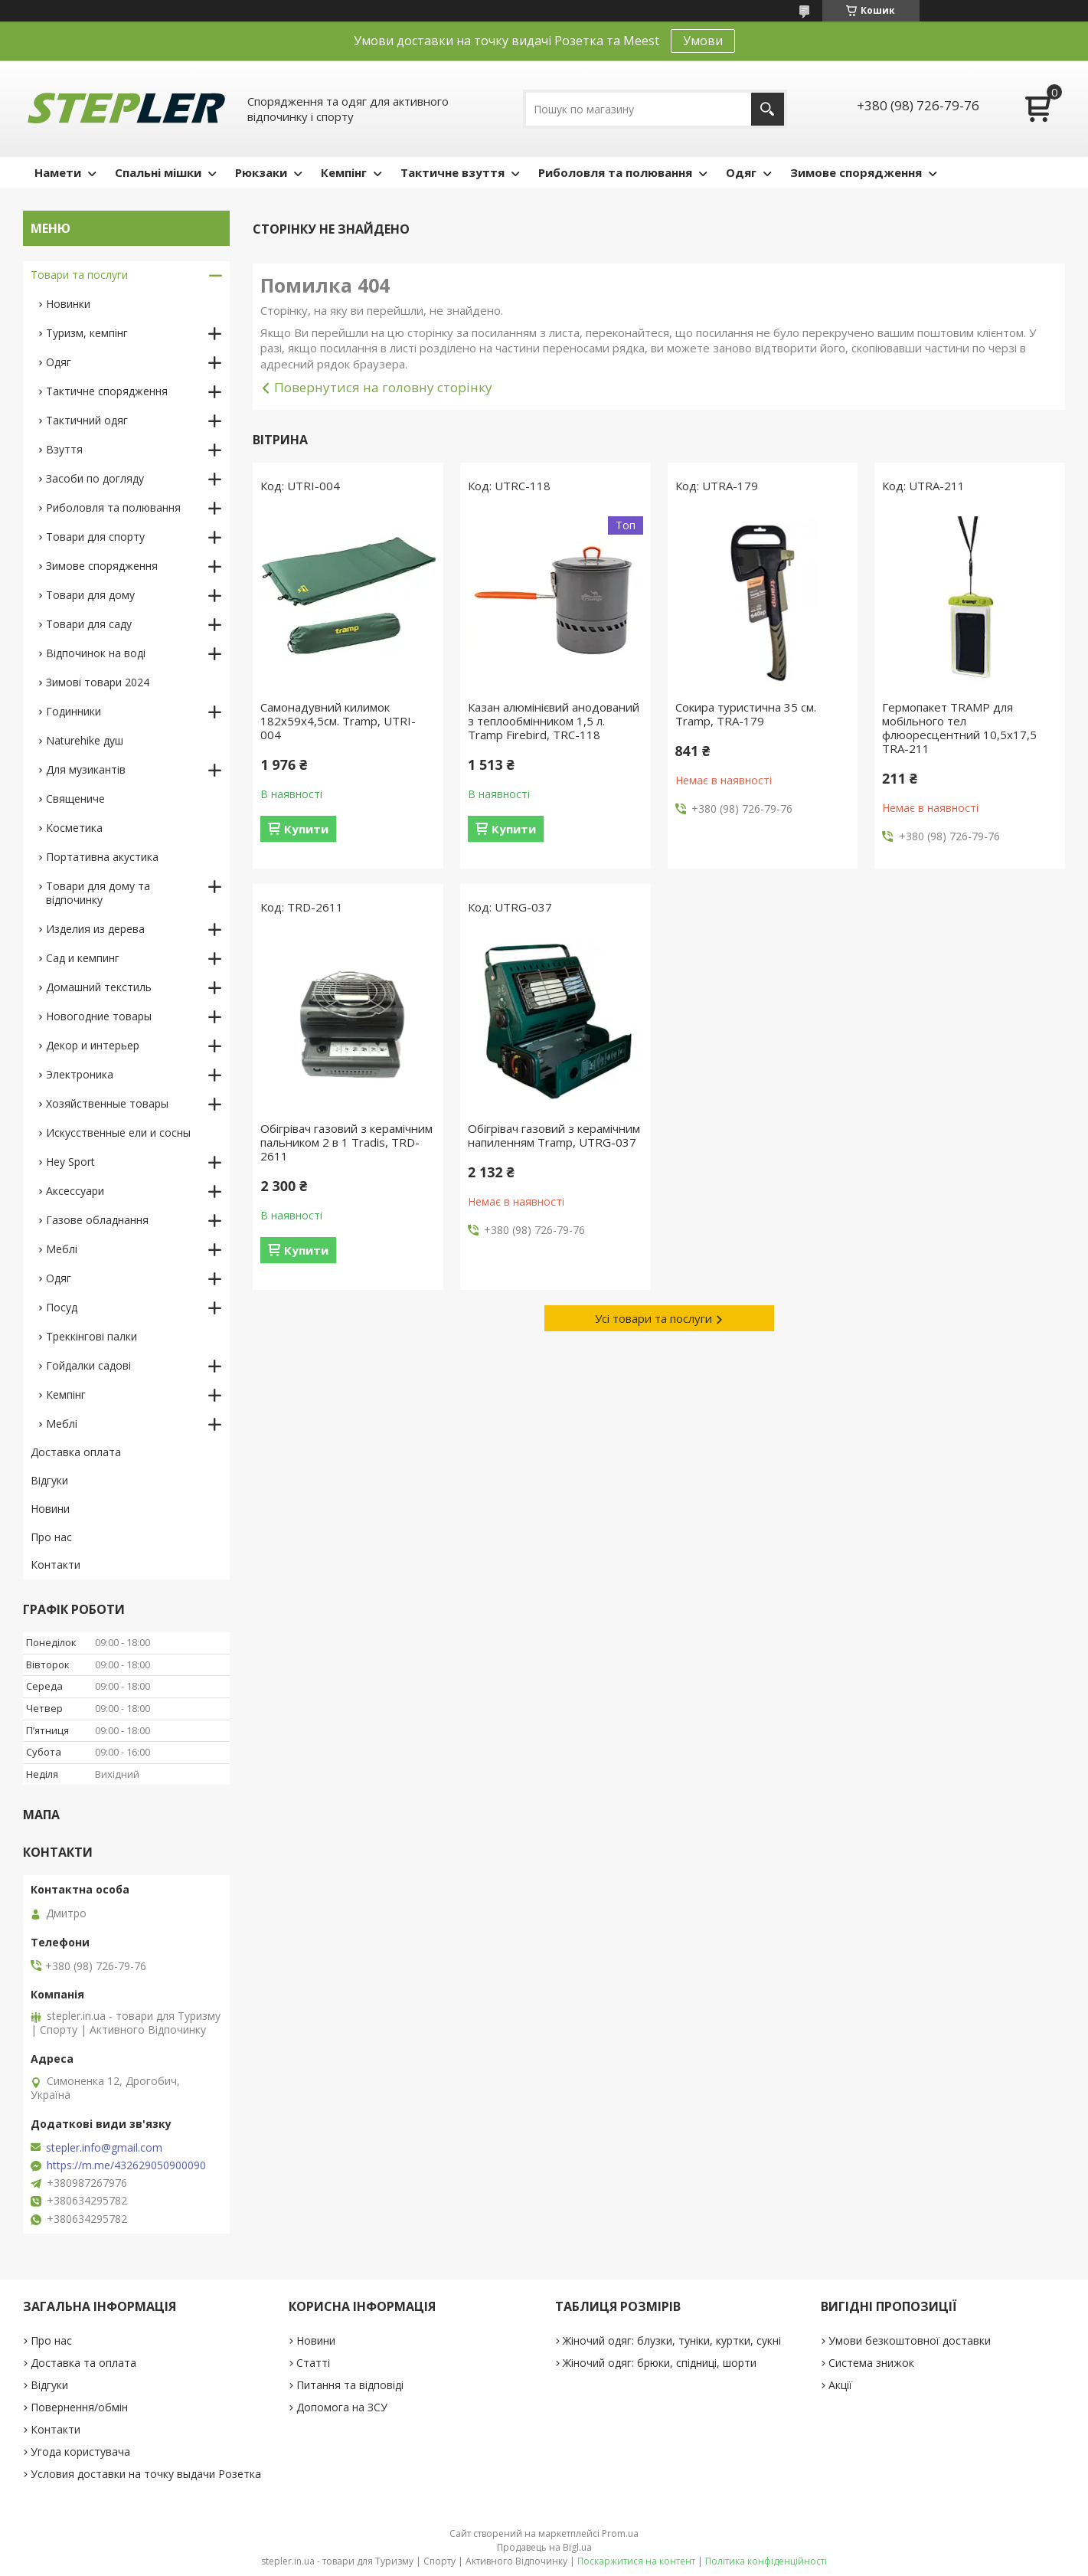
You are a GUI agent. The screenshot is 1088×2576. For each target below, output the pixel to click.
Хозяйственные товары (107, 1103)
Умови (703, 40)
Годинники (73, 711)
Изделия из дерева (95, 928)
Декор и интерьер (92, 1045)
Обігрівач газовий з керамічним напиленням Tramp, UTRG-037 (554, 1135)
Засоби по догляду (95, 478)
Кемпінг (344, 172)
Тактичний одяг (87, 420)
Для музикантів (86, 769)
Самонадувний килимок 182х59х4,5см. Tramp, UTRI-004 (338, 720)
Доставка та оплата (83, 2362)
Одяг (741, 172)
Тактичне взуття (452, 172)
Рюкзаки (261, 172)
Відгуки (49, 1480)
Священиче (75, 798)
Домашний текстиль (99, 987)
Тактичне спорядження (107, 391)
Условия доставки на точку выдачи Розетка (146, 2473)
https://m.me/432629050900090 (126, 2165)
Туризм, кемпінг (87, 333)
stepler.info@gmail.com (104, 2148)
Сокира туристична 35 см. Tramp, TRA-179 (745, 714)
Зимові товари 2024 (97, 682)
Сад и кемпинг (82, 958)
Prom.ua (620, 2533)
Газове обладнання (97, 1220)
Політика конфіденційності (766, 2561)
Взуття (64, 449)
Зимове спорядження (856, 172)
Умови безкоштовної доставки (909, 2340)
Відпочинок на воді (95, 653)
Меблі (61, 1249)
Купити (306, 828)
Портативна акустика (102, 856)
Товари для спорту (95, 536)
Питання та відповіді (350, 2385)
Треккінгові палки (91, 1336)
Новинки (68, 303)
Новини (50, 1508)
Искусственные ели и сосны (118, 1132)
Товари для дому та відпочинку (98, 893)
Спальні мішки (158, 172)
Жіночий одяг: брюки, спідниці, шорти (659, 2362)
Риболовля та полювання (615, 172)
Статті (313, 2362)
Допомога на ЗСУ (341, 2407)
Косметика (74, 827)
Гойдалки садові (88, 1365)
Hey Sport (70, 1161)
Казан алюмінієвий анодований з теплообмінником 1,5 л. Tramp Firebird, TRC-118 (553, 720)
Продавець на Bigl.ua (544, 2547)
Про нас (51, 1537)
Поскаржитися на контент (636, 2561)
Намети (57, 172)
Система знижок (871, 2362)
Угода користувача (80, 2451)
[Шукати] (767, 109)
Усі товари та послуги (653, 1318)
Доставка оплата (76, 1452)
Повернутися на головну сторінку (383, 387)
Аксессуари (75, 1190)
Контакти (55, 1564)
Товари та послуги (79, 274)
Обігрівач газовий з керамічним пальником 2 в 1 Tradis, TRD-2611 (346, 1142)
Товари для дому (90, 595)
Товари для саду (89, 624)
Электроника (79, 1074)
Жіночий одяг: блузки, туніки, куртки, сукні (672, 2340)
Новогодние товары (99, 1016)
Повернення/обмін (79, 2407)
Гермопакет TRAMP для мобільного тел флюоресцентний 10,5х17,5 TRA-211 (959, 727)
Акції (840, 2385)
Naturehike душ (84, 740)
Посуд (61, 1307)
